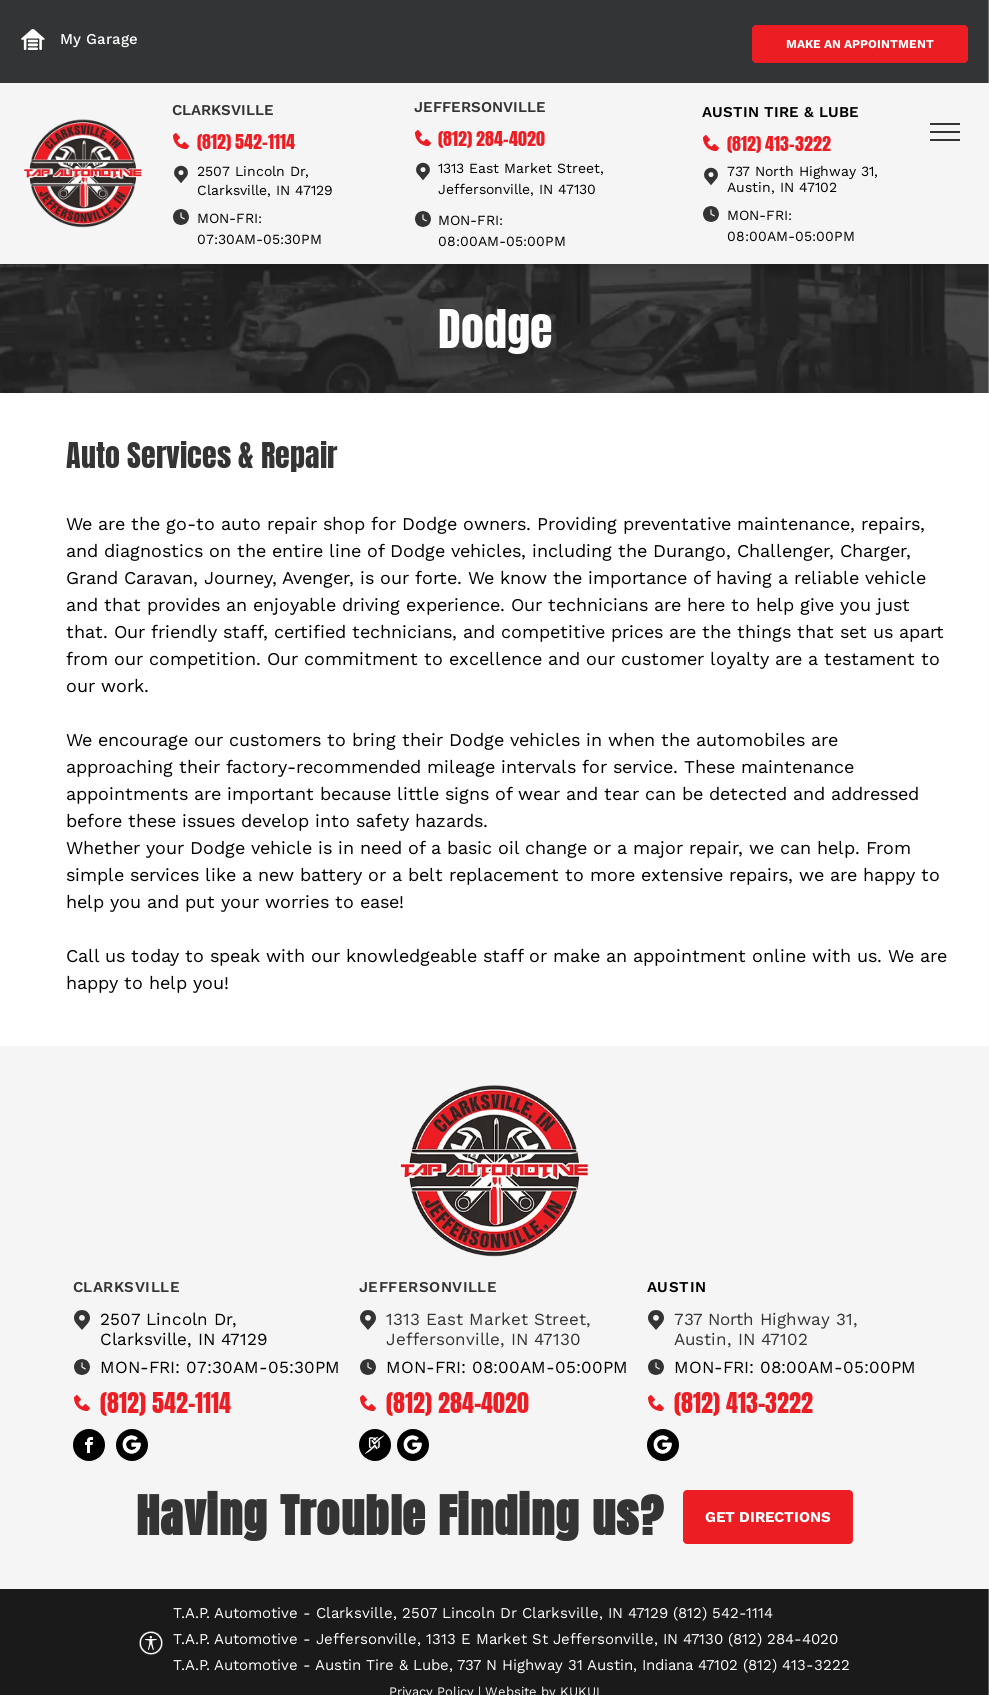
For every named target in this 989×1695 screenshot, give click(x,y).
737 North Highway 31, (766, 1319)
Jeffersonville (480, 107)
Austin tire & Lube (780, 112)
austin (677, 1287)
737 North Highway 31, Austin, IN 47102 (802, 179)
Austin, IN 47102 (741, 1339)
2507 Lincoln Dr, (253, 171)
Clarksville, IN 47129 (265, 190)
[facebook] (89, 1447)
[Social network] (132, 1447)
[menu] (945, 132)
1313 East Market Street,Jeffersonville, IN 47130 (488, 1329)
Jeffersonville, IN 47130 (517, 189)
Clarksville (223, 110)
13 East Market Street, (527, 168)
